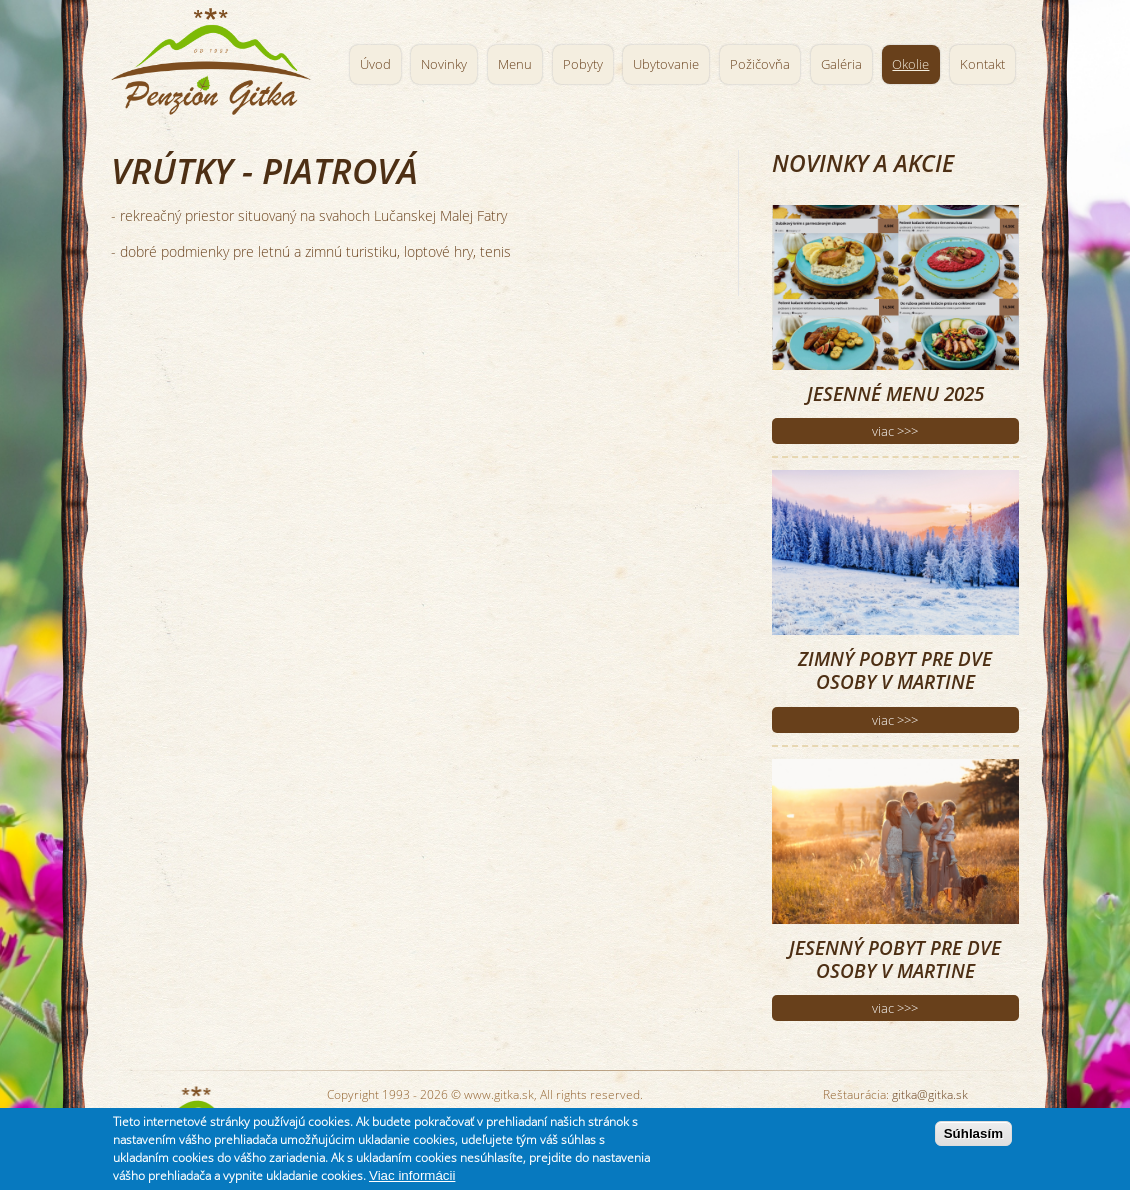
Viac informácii (412, 1175)
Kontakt (982, 64)
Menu (515, 64)
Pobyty (583, 64)
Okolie (910, 64)
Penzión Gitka (215, 57)
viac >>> (895, 431)
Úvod (375, 64)
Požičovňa (760, 64)
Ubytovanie (666, 64)
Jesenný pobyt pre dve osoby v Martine (895, 959)
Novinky (444, 64)
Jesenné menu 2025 (895, 393)
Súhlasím (973, 1133)
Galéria (841, 64)
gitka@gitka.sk (930, 1094)
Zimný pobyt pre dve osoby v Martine (895, 670)
